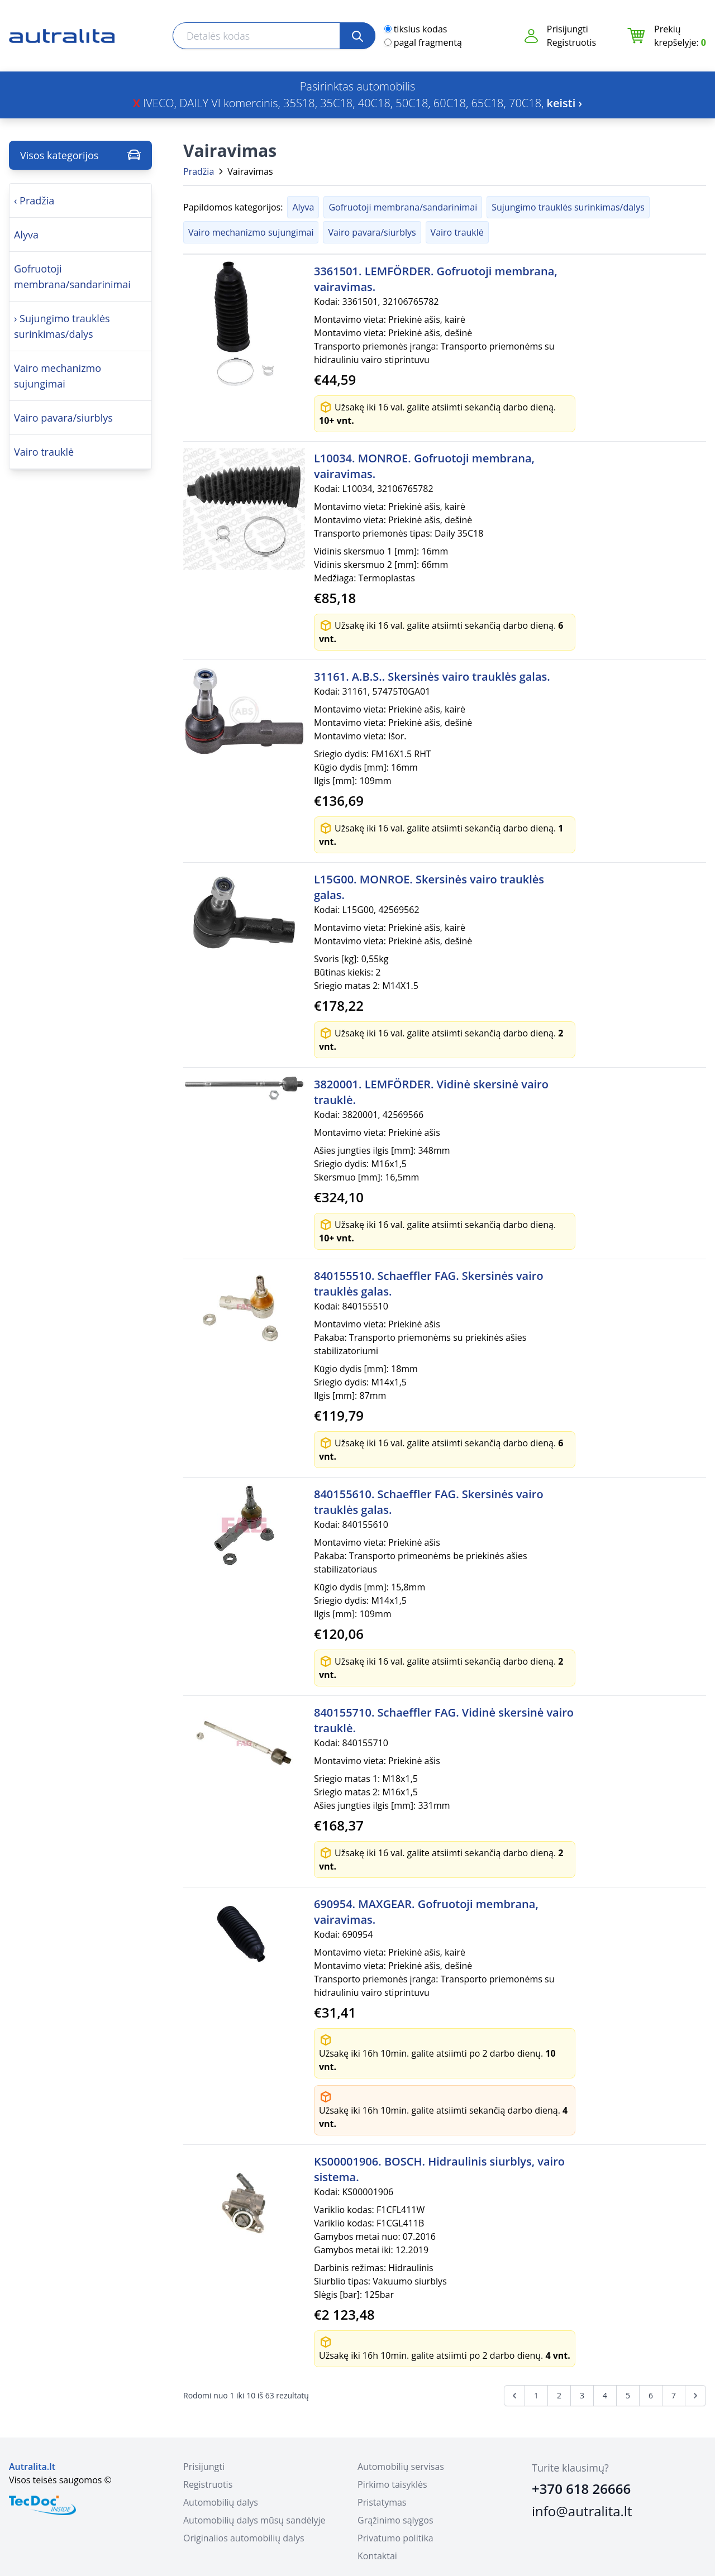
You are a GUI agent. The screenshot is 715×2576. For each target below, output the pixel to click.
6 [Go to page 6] (651, 2395)
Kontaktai (377, 2556)
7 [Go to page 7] (673, 2395)
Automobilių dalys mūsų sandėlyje (254, 2520)
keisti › (565, 103)
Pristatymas (382, 2502)
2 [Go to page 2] (559, 2395)
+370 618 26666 (581, 2488)
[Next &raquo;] (695, 2395)
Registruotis (571, 42)
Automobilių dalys (220, 2502)
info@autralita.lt (582, 2511)
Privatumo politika (395, 2538)
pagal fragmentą (428, 42)
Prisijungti (567, 29)
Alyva (303, 207)
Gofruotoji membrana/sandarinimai (402, 207)
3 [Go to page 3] (582, 2395)
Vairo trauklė (457, 232)
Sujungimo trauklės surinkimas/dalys (568, 207)
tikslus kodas (420, 29)
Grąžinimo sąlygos (395, 2520)
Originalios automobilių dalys (243, 2538)
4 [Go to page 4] (605, 2395)
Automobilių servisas (401, 2466)
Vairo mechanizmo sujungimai (250, 232)
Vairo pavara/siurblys (372, 232)
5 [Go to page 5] (628, 2395)
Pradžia (198, 171)
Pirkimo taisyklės (392, 2484)
